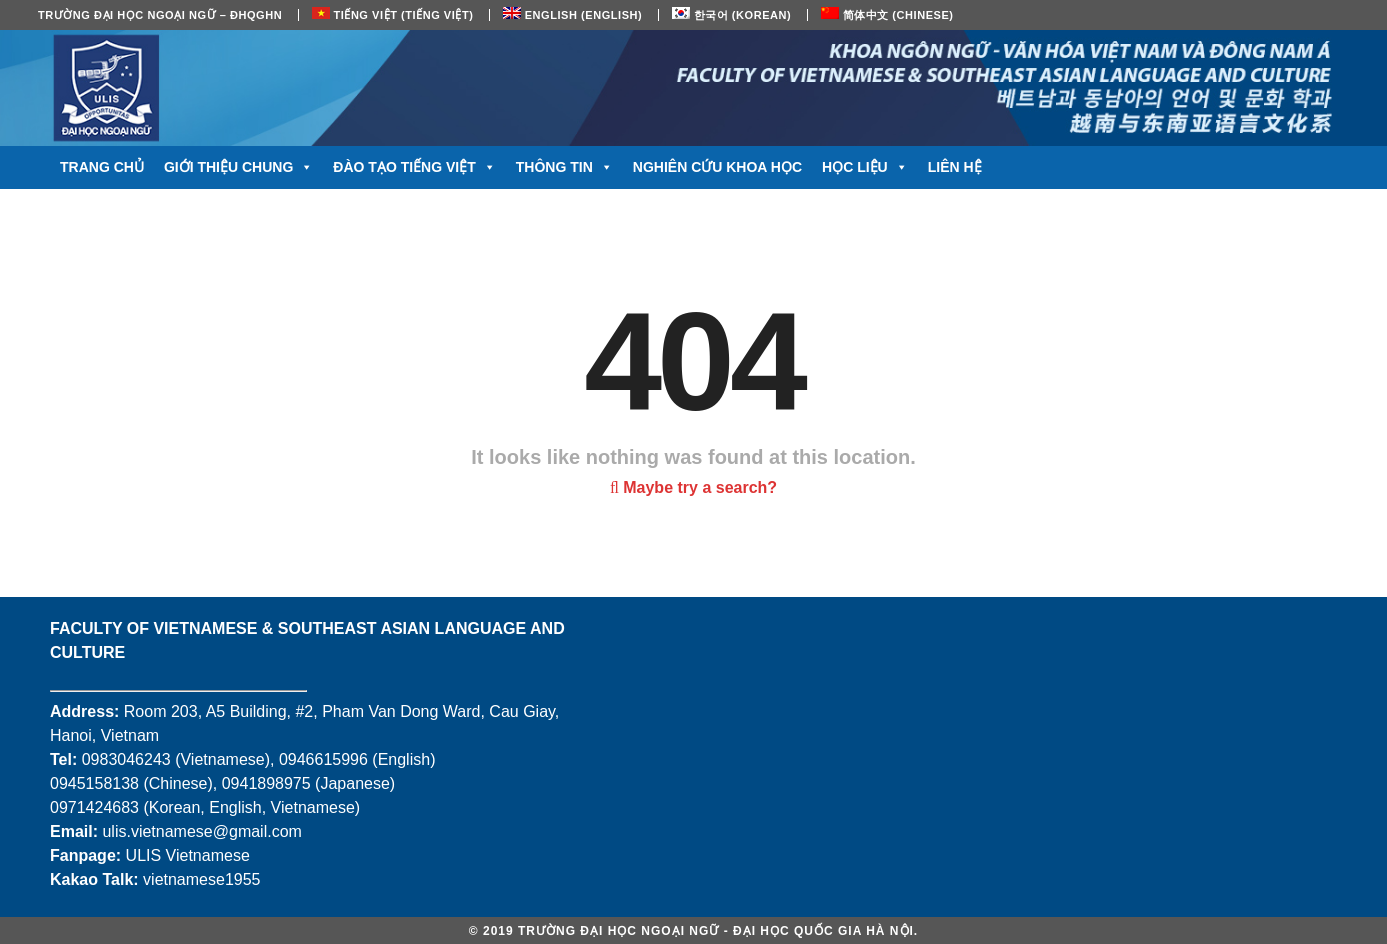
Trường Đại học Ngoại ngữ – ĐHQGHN (160, 15)
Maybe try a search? (693, 487)
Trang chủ (102, 167)
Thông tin (564, 167)
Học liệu (865, 167)
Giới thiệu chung (238, 167)
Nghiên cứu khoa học (717, 167)
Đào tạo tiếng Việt (414, 167)
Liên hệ (955, 167)
